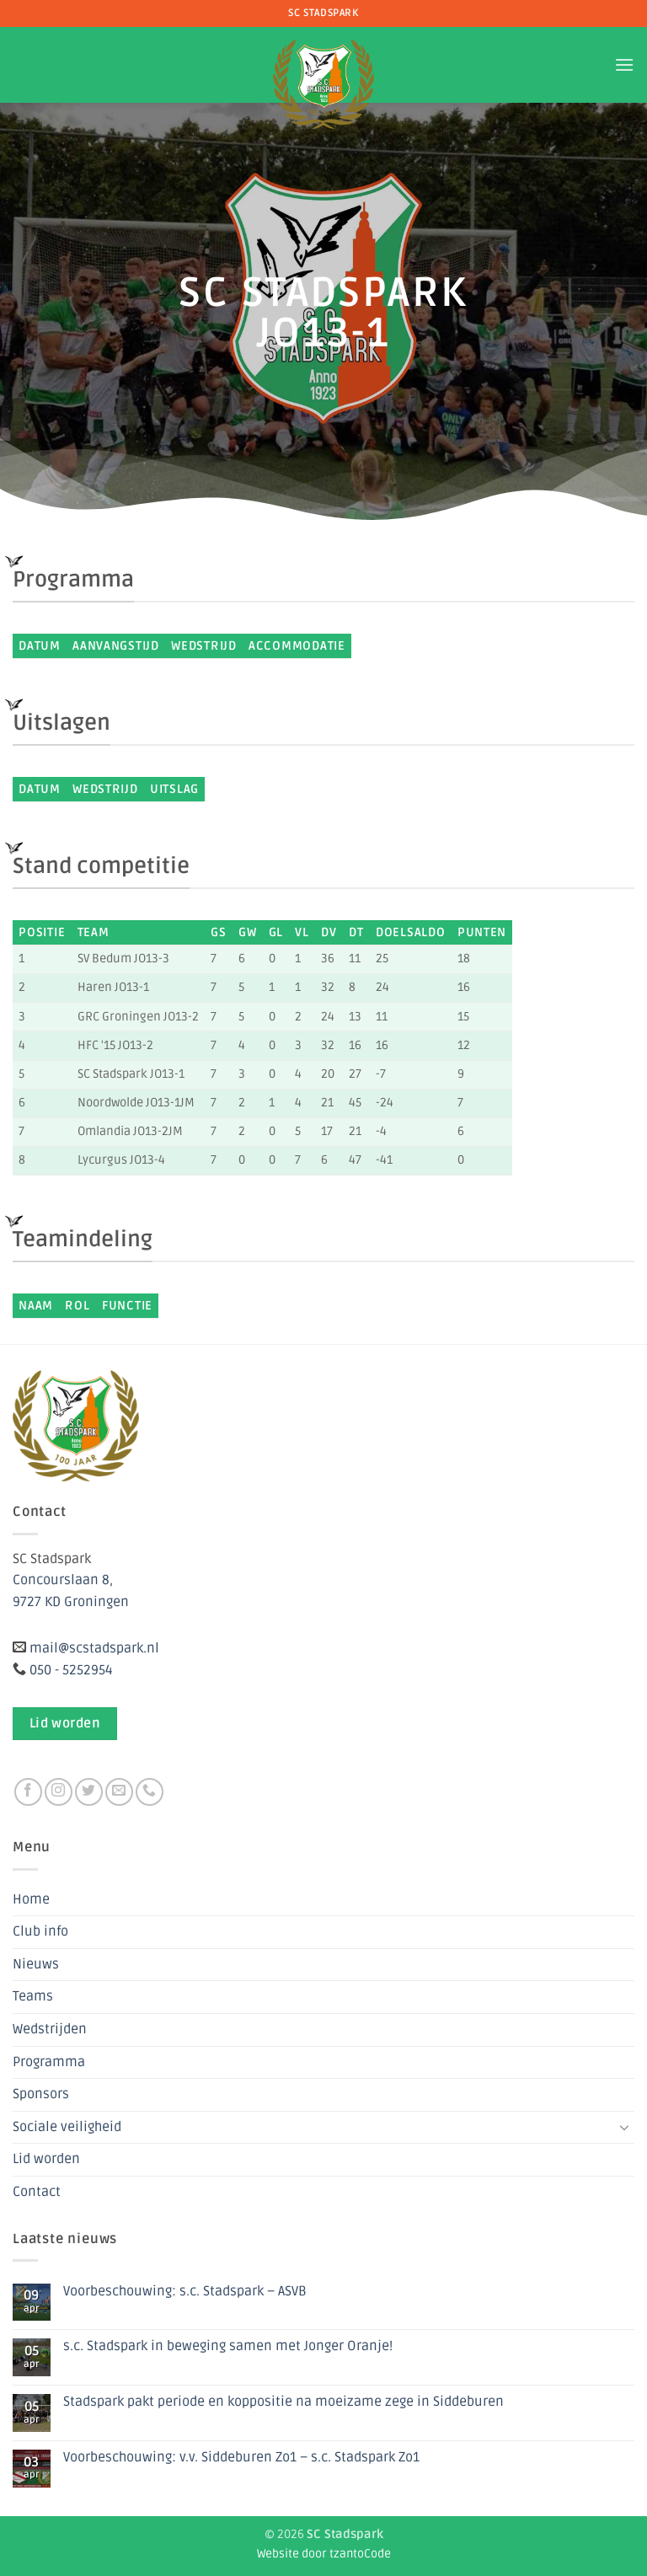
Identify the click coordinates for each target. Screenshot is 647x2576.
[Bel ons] (149, 1792)
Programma (49, 2062)
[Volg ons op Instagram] (58, 1792)
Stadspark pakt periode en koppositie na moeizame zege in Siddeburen (283, 2402)
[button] (624, 64)
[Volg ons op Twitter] (89, 1792)
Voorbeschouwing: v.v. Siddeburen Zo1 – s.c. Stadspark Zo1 (241, 2458)
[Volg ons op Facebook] (28, 1792)
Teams (33, 1996)
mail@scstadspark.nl (94, 1648)
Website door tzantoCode (324, 2554)
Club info (40, 1931)
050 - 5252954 (71, 1670)
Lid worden (46, 2158)
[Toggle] (624, 2127)
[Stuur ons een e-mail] (119, 1792)
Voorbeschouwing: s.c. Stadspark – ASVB (185, 2292)
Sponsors (41, 2094)
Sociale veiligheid (67, 2126)
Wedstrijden (50, 2029)
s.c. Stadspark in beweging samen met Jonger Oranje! (228, 2346)
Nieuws (36, 1964)
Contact (37, 2191)
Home (31, 1899)
